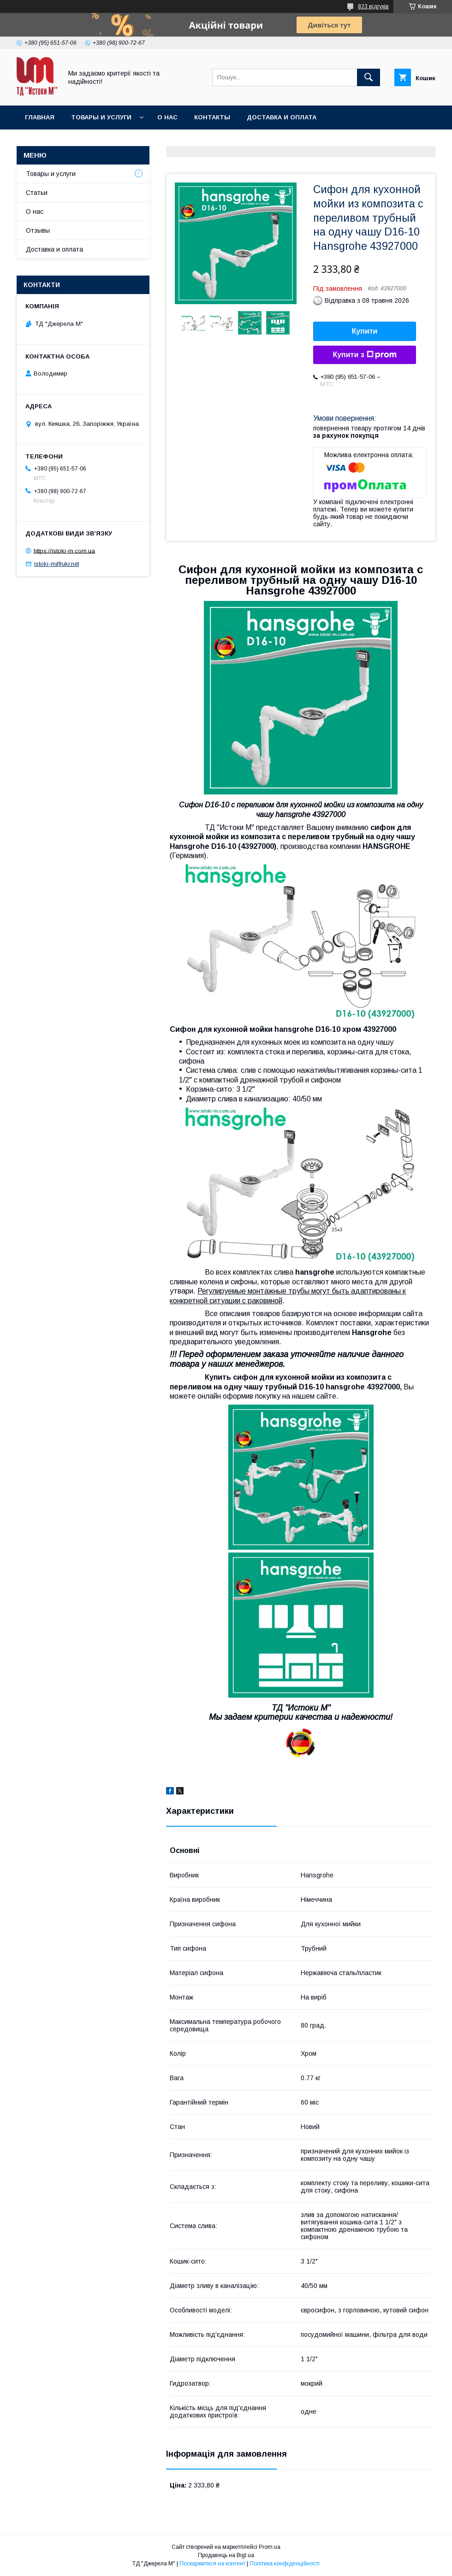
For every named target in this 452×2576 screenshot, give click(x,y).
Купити (365, 331)
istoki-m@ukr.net (56, 563)
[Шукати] (368, 77)
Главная (39, 117)
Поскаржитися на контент (212, 2563)
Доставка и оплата (281, 117)
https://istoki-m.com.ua (64, 550)
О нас (167, 117)
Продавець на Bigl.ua (226, 2555)
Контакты (212, 117)
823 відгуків (373, 6)
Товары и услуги (101, 117)
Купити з (364, 355)
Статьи (37, 192)
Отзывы (38, 230)
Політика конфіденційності (285, 2563)
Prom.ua (269, 2547)
